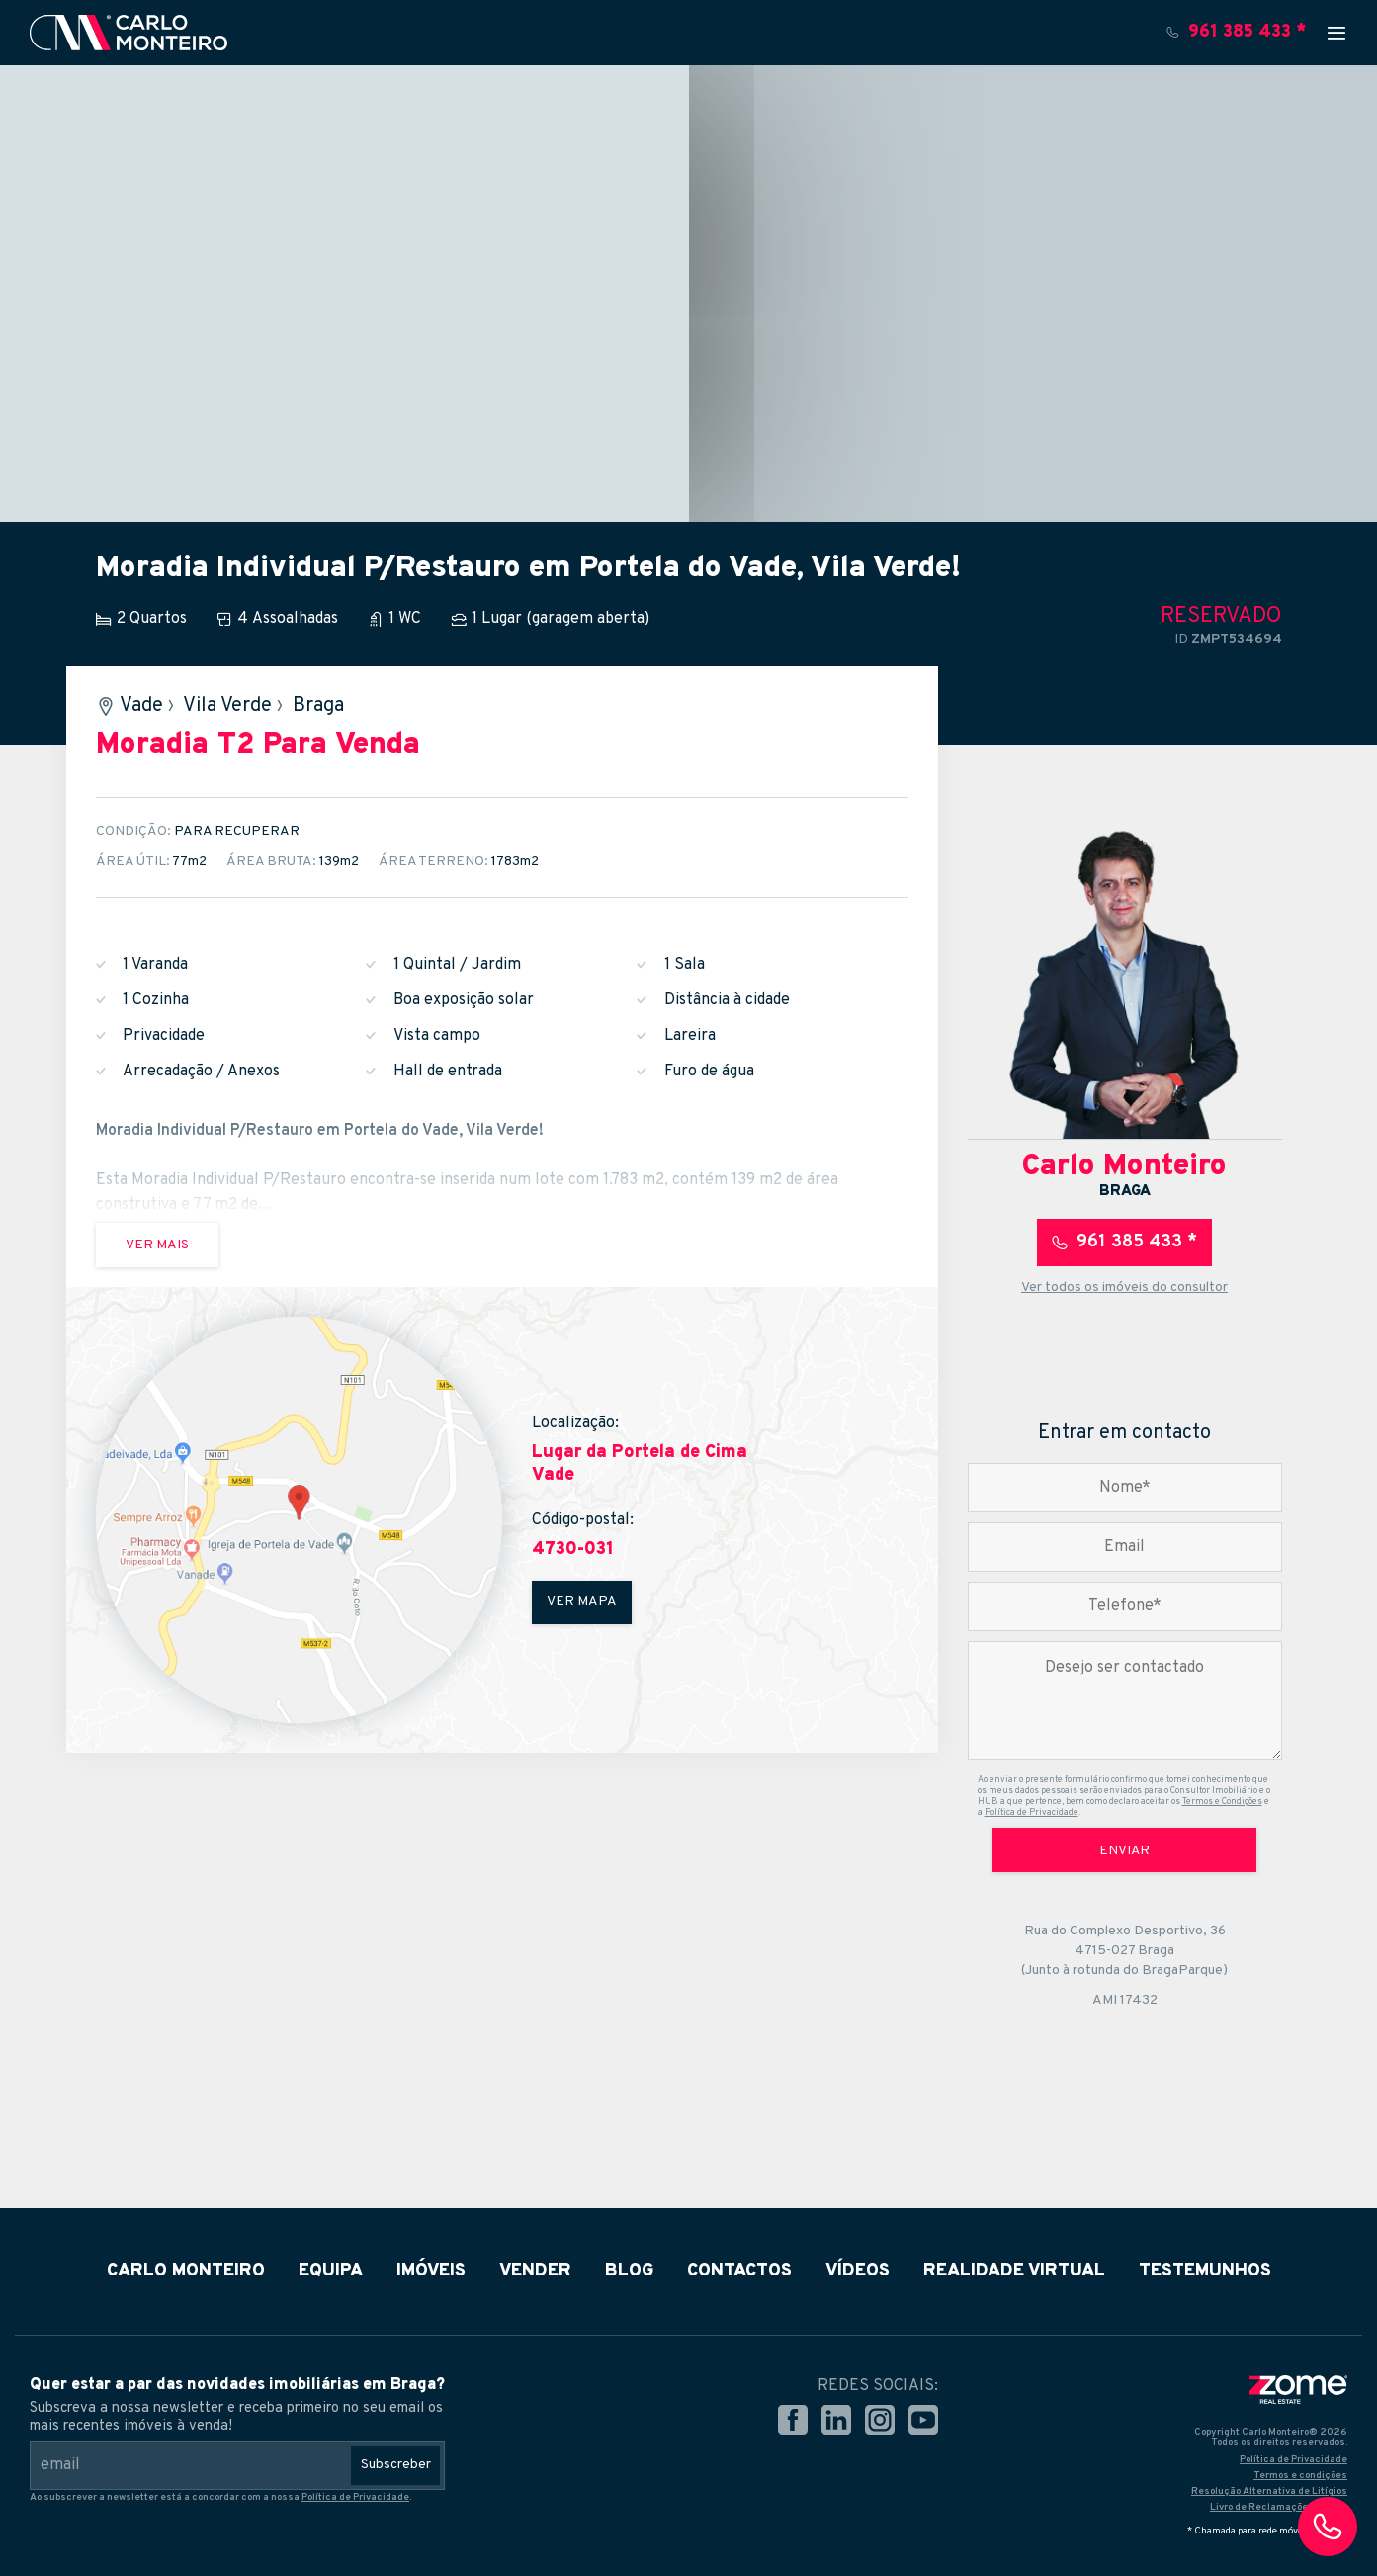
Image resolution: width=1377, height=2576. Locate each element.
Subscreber (396, 2464)
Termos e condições (1300, 2475)
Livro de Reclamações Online (1278, 2507)
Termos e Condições (1222, 1801)
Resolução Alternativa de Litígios (1269, 2491)
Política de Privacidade (1031, 1812)
